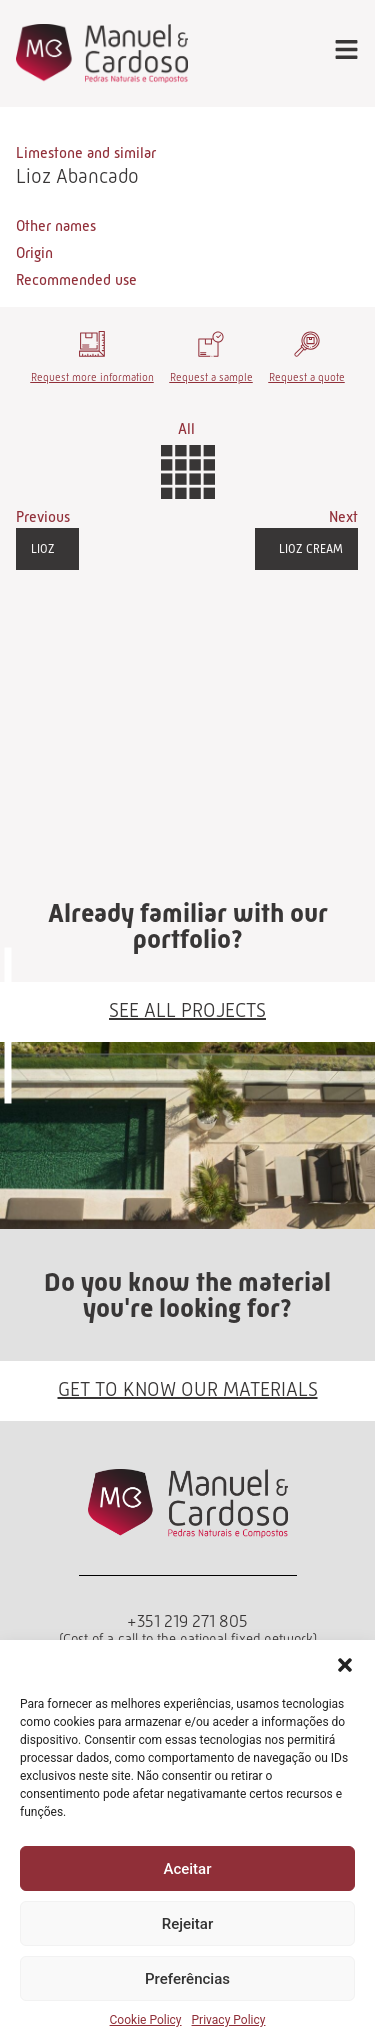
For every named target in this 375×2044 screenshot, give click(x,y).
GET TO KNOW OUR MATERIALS (188, 1389)
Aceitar (187, 1869)
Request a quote (307, 377)
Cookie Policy (146, 2020)
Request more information (92, 377)
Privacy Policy (229, 2020)
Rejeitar (187, 1924)
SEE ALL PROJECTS (187, 1010)
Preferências (187, 1979)
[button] (345, 1665)
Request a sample (211, 377)
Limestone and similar (86, 152)
